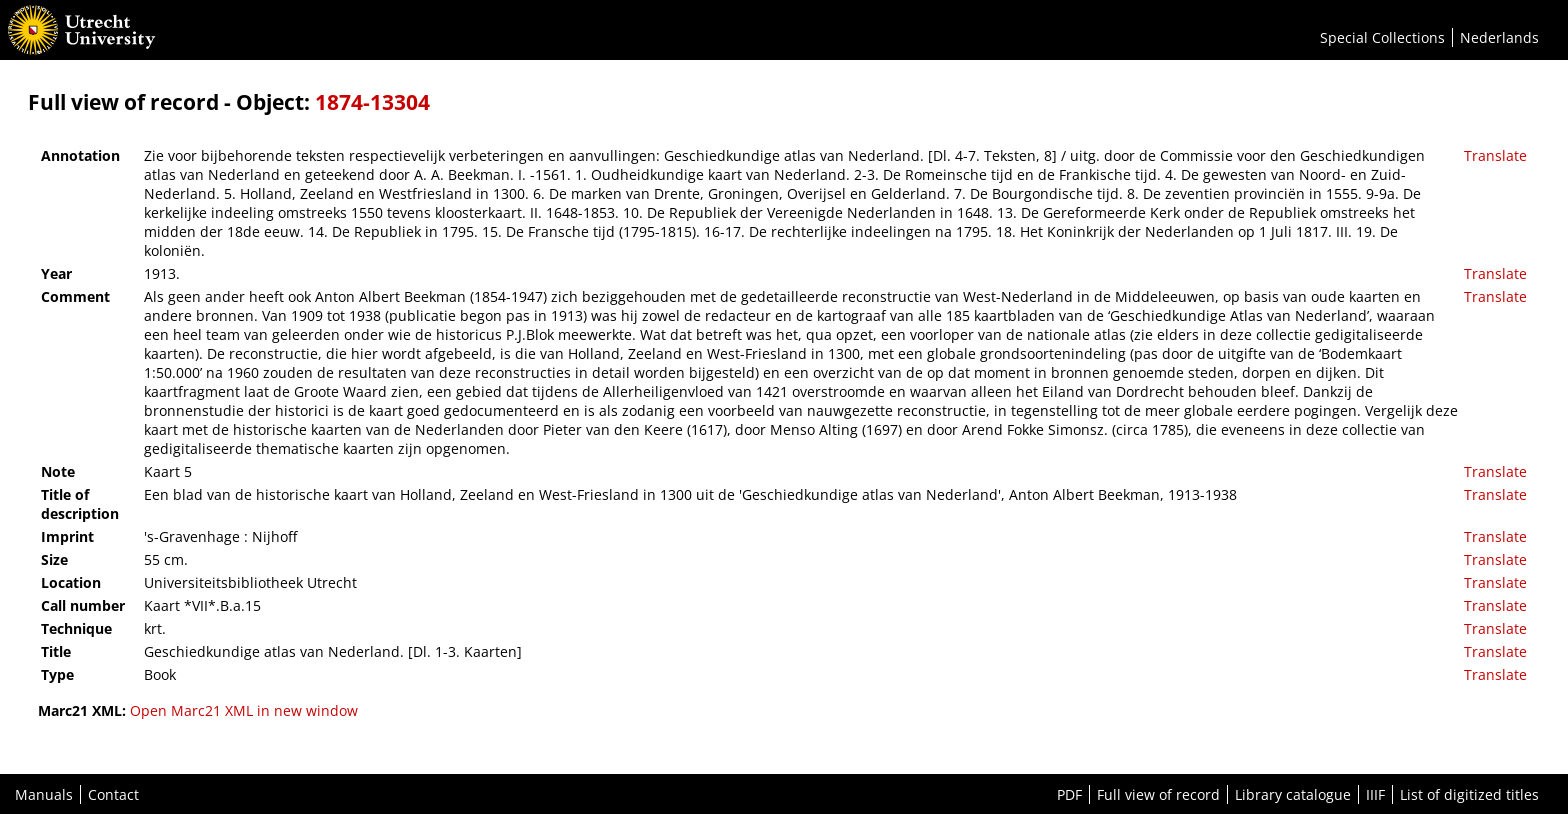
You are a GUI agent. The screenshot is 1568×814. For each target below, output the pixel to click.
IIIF (1375, 794)
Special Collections (1382, 37)
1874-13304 (372, 102)
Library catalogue (1293, 794)
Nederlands (1499, 37)
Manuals (44, 794)
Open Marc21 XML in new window (244, 710)
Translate (1495, 155)
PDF (1069, 794)
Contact (113, 794)
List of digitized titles (1469, 794)
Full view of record (1158, 794)
